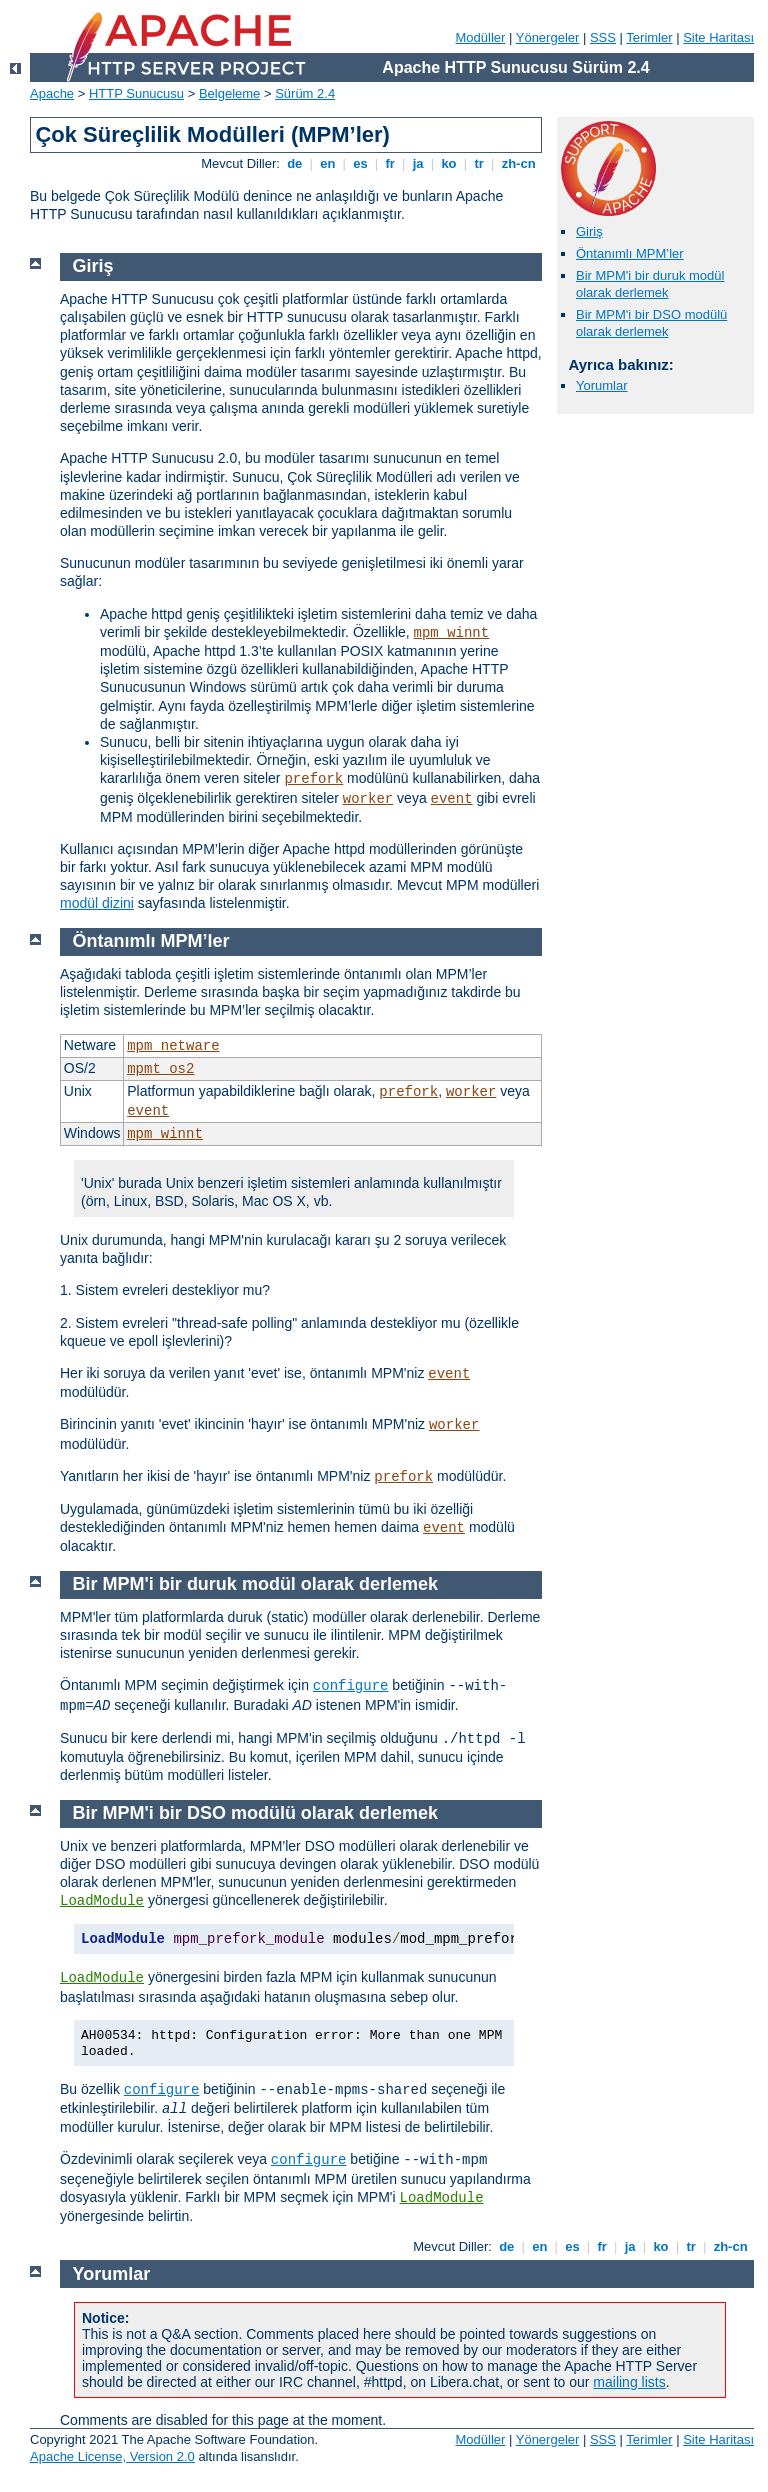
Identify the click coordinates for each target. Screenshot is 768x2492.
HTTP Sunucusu (136, 93)
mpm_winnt (452, 633)
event (452, 799)
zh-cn (518, 163)
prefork (313, 779)
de (295, 163)
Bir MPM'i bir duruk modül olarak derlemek (650, 284)
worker (368, 799)
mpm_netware (173, 1046)
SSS (603, 37)
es (361, 163)
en (328, 163)
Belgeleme (229, 93)
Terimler (649, 37)
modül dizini (97, 903)
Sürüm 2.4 (305, 93)
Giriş (589, 231)
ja (418, 163)
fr (390, 163)
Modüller (481, 37)
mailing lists (629, 2382)
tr (479, 163)
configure (351, 1686)
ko (449, 163)
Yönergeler (548, 37)
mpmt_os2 (160, 1069)
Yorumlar (602, 385)
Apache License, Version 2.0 (112, 2456)
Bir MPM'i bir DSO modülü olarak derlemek (651, 323)
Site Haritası (718, 37)
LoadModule (102, 1901)
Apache (52, 93)
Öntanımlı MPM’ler (630, 253)
